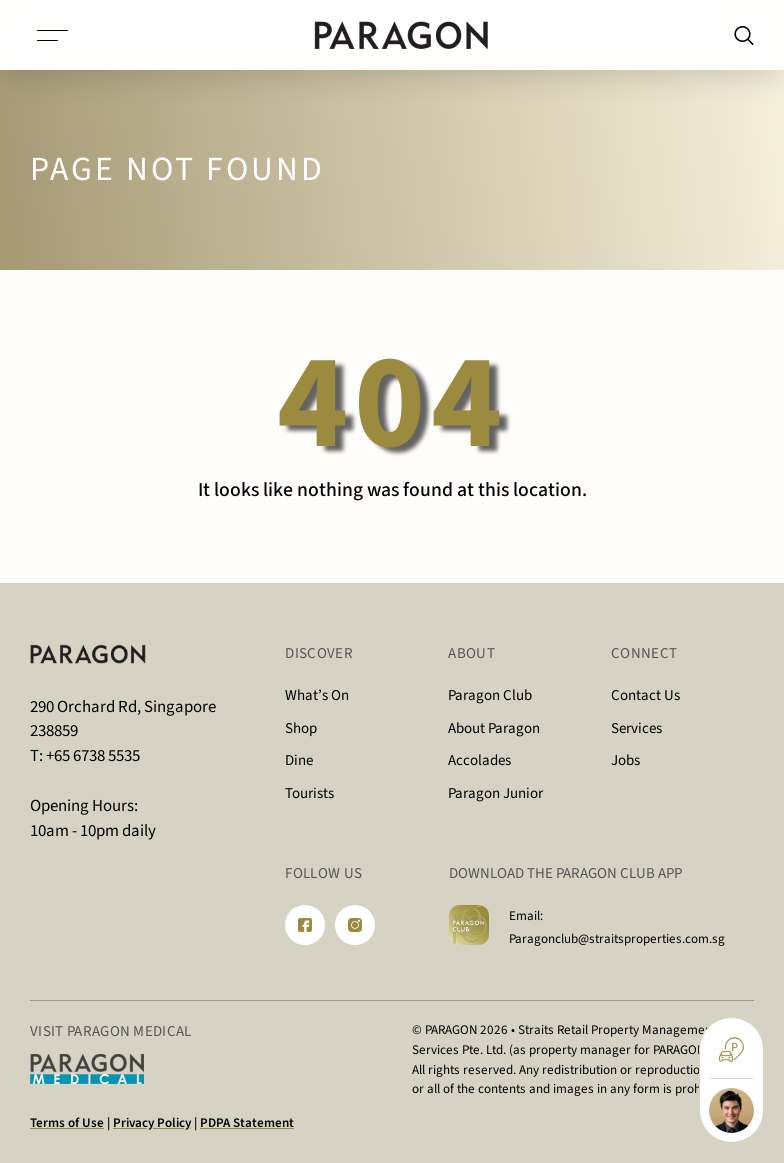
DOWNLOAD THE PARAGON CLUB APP (565, 873)
